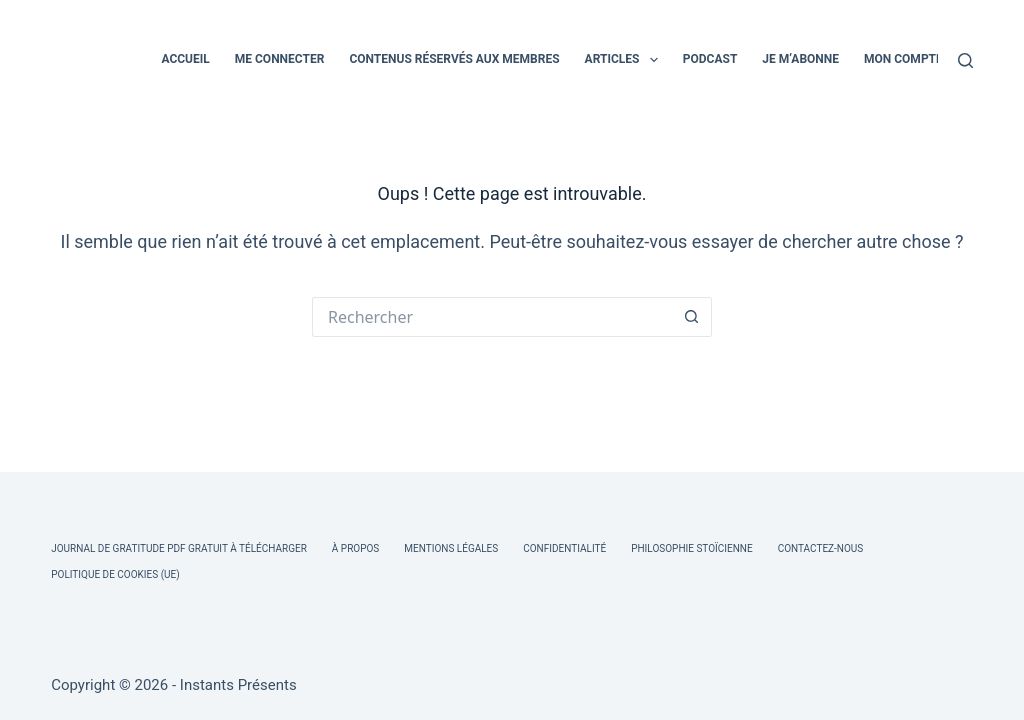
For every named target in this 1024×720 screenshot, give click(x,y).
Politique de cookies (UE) (115, 574)
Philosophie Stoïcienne (691, 548)
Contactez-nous (821, 548)
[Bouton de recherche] (692, 317)
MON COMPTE (903, 59)
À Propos (355, 548)
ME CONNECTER (280, 59)
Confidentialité (564, 548)
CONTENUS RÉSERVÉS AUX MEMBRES (454, 59)
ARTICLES (625, 60)
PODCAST (710, 59)
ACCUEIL (185, 59)
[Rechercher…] (492, 317)
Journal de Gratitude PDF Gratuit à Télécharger (179, 548)
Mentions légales (451, 548)
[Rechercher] (965, 60)
